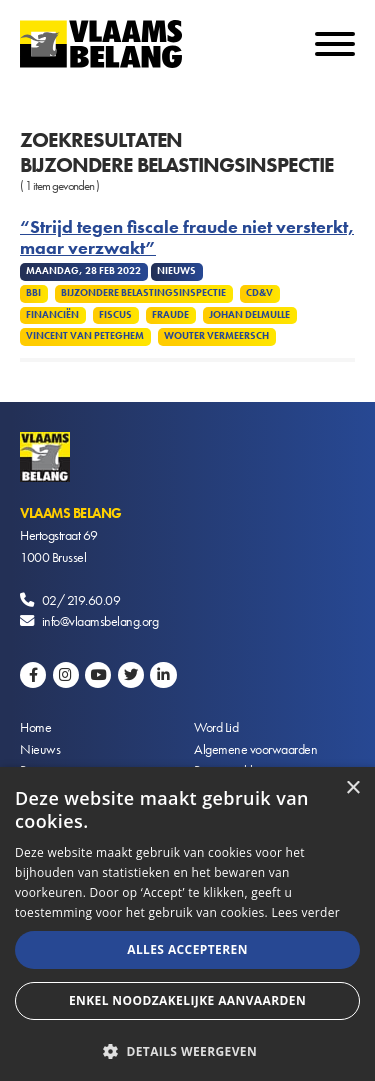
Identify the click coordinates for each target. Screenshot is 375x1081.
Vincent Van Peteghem (85, 336)
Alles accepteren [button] (187, 949)
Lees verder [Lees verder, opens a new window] (305, 912)
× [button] (352, 788)
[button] (187, 1049)
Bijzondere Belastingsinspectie (143, 293)
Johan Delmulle (249, 315)
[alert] (187, 924)
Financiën (52, 315)
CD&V (259, 293)
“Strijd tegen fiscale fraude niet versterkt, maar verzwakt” (187, 238)
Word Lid (216, 727)
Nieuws (40, 749)
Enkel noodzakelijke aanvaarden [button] (187, 1000)
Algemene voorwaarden (255, 749)
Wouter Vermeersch (216, 336)
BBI (33, 293)
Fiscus (115, 315)
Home (35, 727)
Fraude (170, 315)
